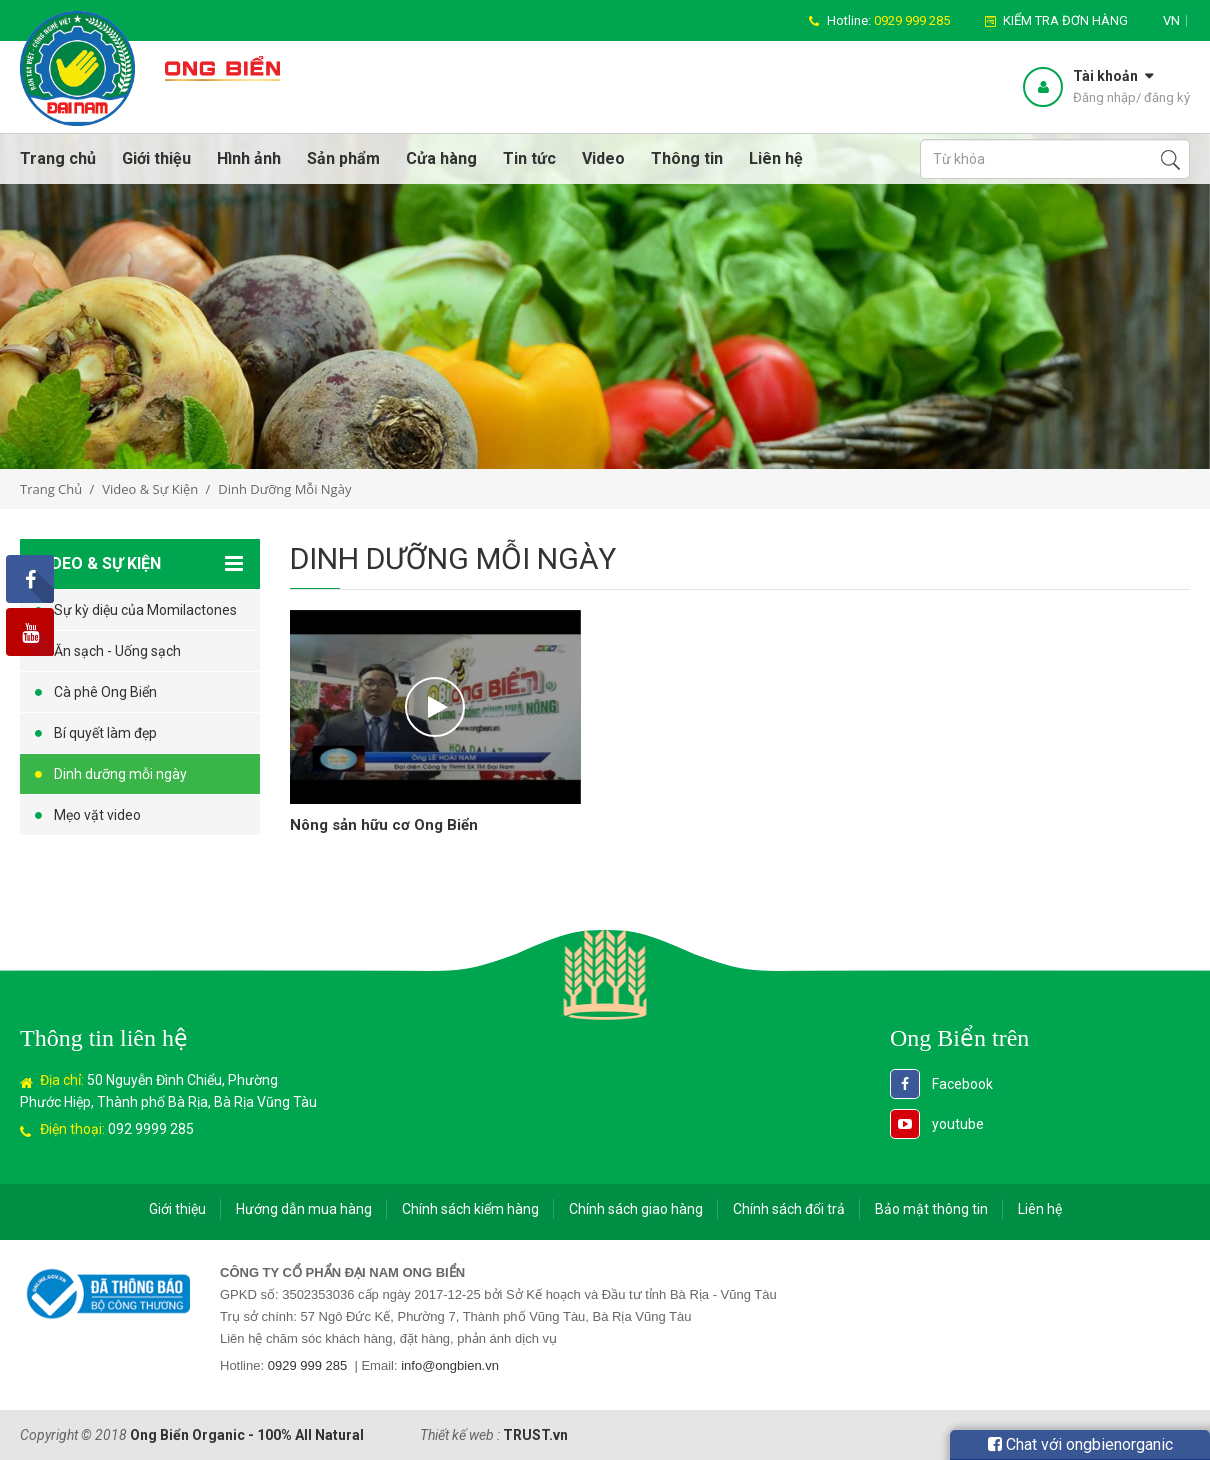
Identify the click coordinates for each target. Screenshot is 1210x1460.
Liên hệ (776, 158)
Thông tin (687, 158)
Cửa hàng (441, 158)
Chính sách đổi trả (789, 1209)
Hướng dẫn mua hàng (304, 1209)
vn (1171, 20)
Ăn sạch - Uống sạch (117, 651)
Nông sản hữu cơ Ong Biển (384, 825)
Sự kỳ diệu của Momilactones (145, 610)
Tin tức (529, 158)
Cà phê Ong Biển (105, 692)
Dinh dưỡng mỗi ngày (120, 774)
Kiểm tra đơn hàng (1065, 20)
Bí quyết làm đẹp (105, 733)
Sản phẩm (343, 158)
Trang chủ (58, 158)
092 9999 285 (151, 1129)
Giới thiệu (156, 158)
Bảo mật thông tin (931, 1209)
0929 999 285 (308, 1365)
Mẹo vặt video (97, 815)
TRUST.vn (535, 1435)
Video (603, 158)
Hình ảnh (249, 158)
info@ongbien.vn (450, 1365)
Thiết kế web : (460, 1435)
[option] (605, 301)
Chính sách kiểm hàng (470, 1209)
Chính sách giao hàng (636, 1209)
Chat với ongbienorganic (1080, 1444)
